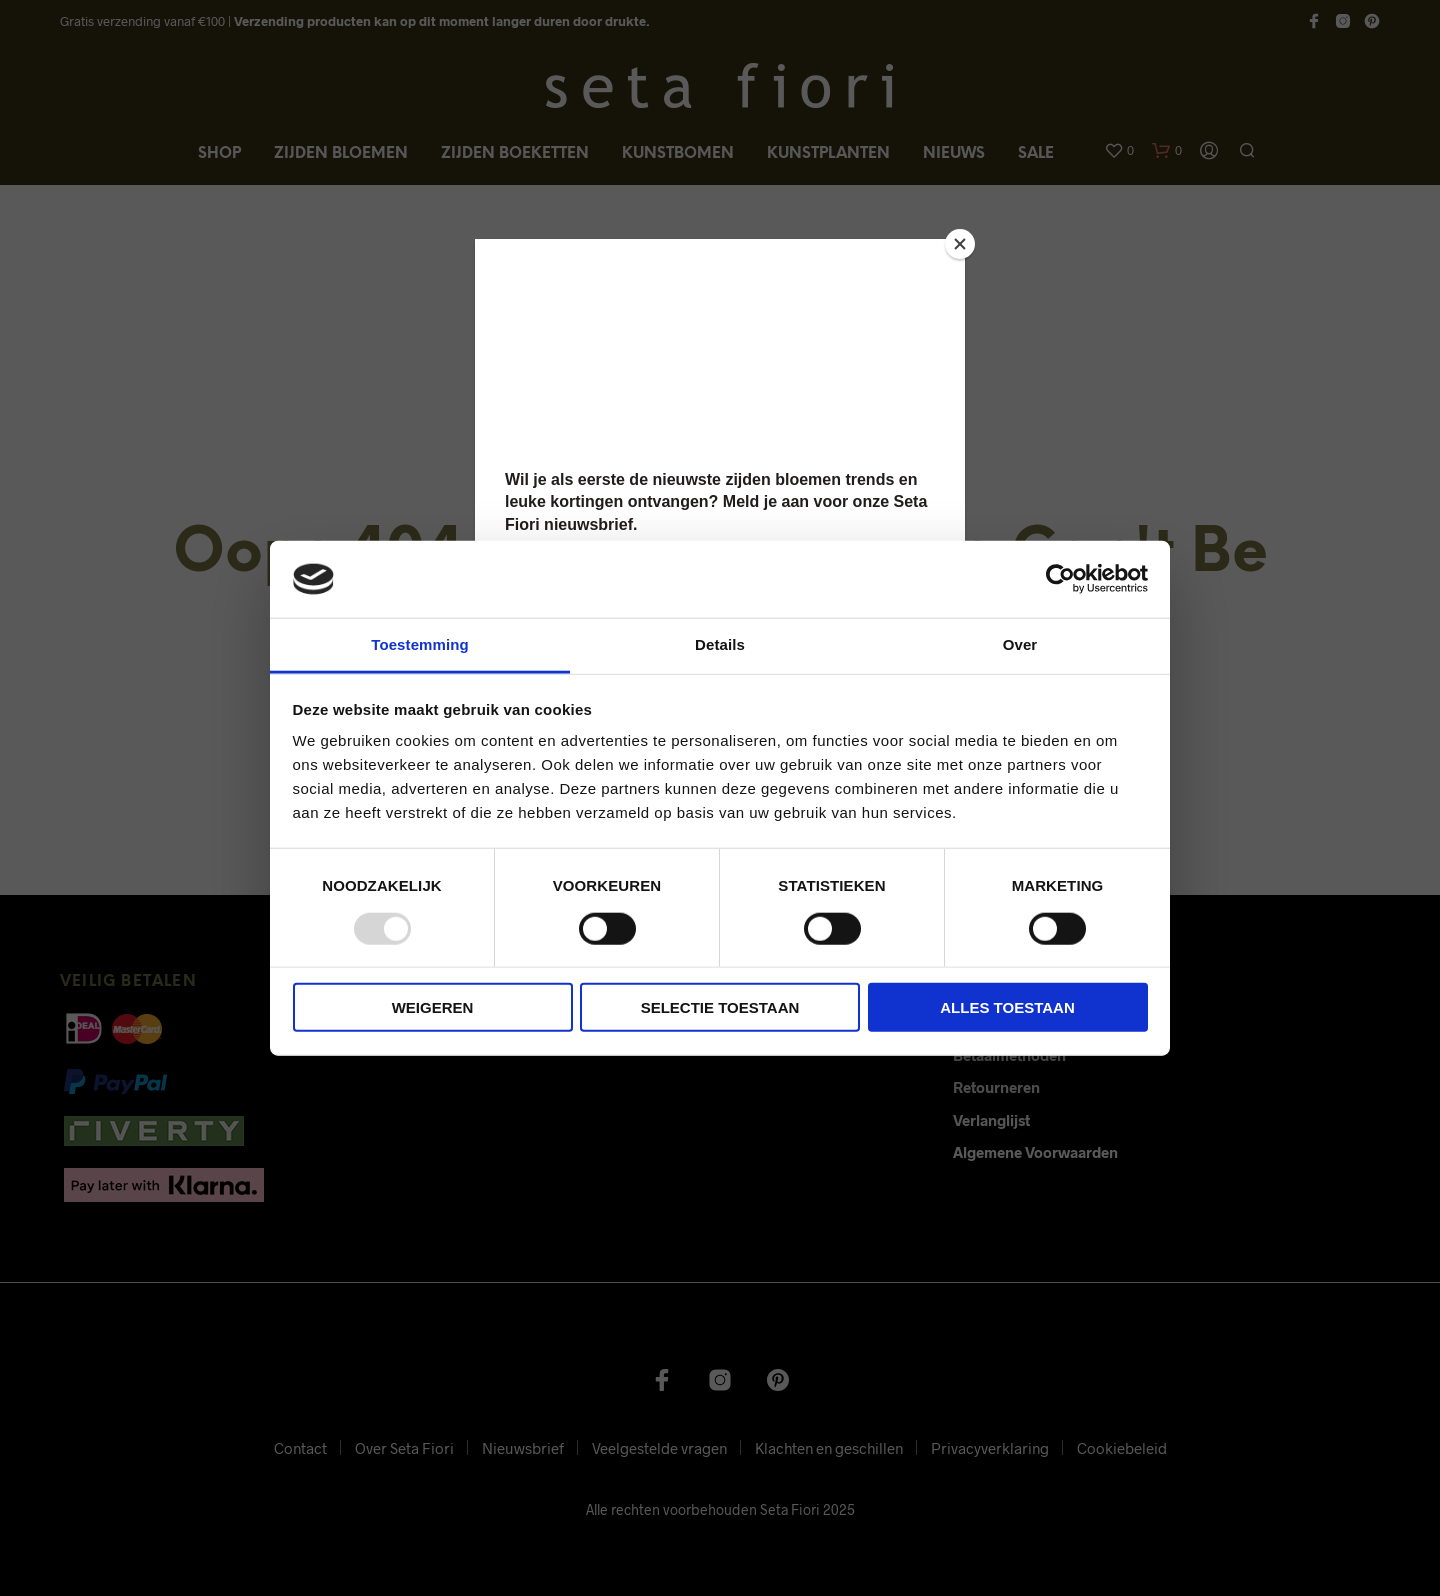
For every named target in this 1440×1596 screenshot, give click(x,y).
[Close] (960, 244)
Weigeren (433, 1007)
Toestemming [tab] (420, 644)
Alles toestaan (1007, 1007)
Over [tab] (1020, 644)
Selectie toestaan (720, 1007)
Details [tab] (720, 644)
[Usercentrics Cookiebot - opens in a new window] (1060, 579)
